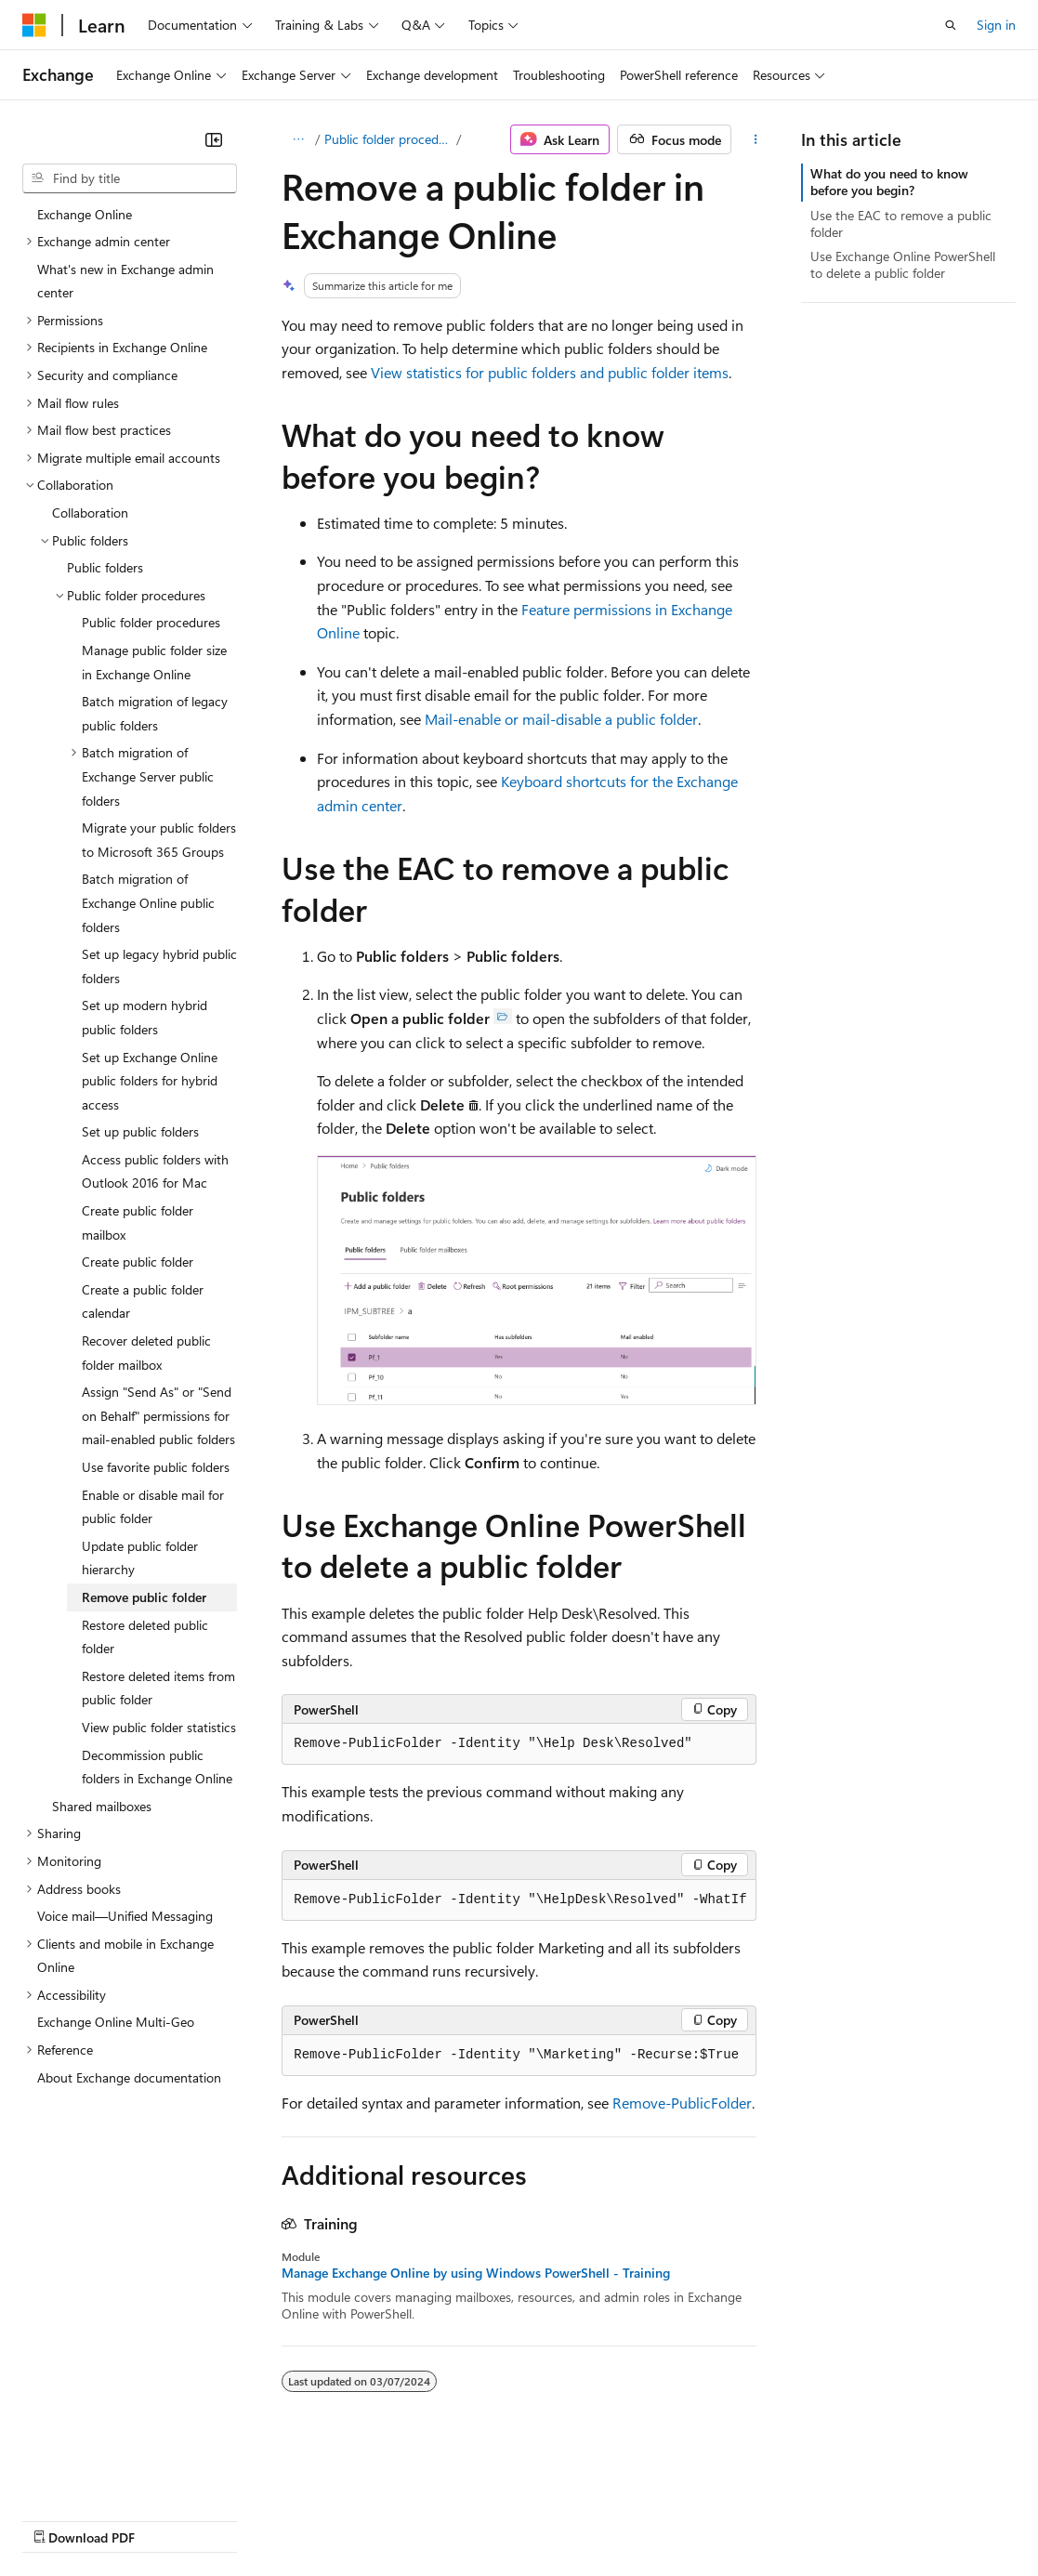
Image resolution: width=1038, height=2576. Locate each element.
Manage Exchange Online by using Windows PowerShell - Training (476, 2273)
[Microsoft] (34, 25)
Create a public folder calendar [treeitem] (143, 1301)
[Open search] (950, 25)
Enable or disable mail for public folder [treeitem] (153, 1507)
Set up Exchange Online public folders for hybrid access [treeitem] (149, 1080)
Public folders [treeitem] (105, 567)
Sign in (996, 24)
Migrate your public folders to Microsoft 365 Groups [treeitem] (159, 840)
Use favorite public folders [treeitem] (156, 1467)
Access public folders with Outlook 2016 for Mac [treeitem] (155, 1171)
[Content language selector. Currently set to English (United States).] (107, 2475)
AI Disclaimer (59, 2520)
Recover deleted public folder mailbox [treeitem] (146, 1352)
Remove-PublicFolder (682, 2102)
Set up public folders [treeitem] (140, 1131)
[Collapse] (214, 139)
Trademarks (770, 2520)
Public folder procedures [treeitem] (151, 622)
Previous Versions (168, 2520)
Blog (253, 2520)
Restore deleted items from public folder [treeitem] (158, 1688)
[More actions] (755, 139)
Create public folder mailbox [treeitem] (137, 1222)
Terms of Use (679, 2520)
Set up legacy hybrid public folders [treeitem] (159, 966)
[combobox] (129, 178)
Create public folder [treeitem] (137, 1261)
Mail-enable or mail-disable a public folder (561, 719)
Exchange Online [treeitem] (84, 214)
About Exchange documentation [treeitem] (129, 2077)
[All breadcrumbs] (298, 139)
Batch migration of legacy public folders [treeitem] (155, 713)
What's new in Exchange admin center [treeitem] (125, 281)
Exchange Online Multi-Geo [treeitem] (115, 2022)
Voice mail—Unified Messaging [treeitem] (125, 1916)
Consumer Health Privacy (534, 2520)
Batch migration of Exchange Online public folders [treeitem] (148, 902)
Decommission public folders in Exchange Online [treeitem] (157, 1767)
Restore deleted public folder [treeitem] (145, 1637)
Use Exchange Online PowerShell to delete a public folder (902, 264)
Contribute (332, 2520)
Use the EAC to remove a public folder (901, 223)
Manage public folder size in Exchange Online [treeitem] (154, 662)
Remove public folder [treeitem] (144, 1597)
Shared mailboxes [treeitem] (101, 1806)
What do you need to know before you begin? (889, 181)
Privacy (406, 2520)
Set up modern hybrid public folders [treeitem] (144, 1017)
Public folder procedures (388, 139)
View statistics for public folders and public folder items (550, 372)
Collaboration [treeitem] (90, 512)
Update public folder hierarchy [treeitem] (140, 1558)
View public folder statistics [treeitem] (159, 1727)
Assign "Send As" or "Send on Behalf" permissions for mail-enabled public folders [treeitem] (158, 1415)
